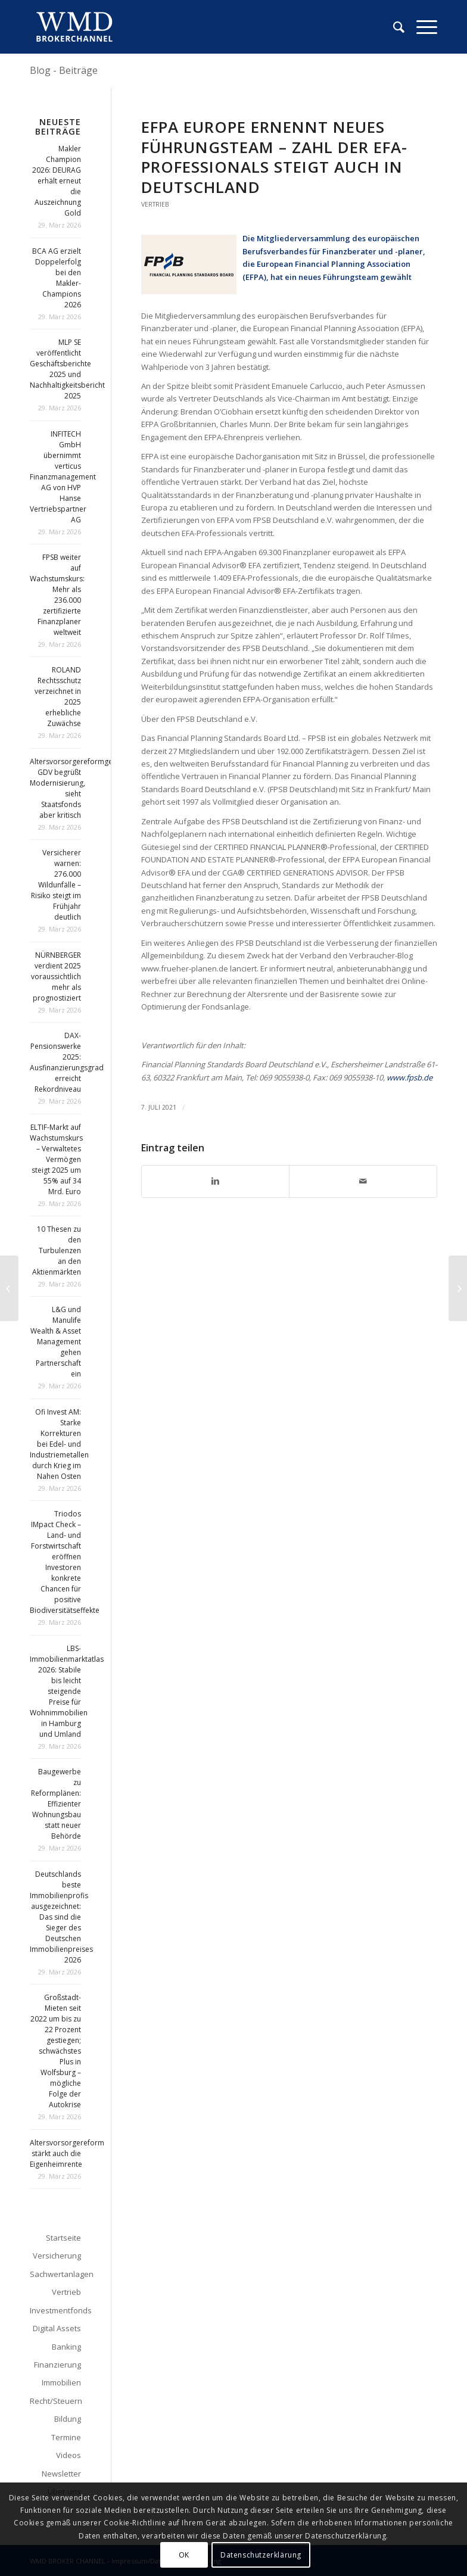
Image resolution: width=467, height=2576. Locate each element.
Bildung (67, 2418)
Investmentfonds (55, 2310)
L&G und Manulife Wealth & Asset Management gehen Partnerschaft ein (55, 1341)
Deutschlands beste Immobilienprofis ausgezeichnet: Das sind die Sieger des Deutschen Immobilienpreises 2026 (61, 1917)
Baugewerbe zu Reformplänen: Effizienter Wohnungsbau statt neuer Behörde (56, 1804)
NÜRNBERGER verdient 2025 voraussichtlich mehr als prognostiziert (56, 976)
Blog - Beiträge (64, 70)
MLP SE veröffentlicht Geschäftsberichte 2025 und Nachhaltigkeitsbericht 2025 (67, 369)
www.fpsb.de (409, 1077)
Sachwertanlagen (55, 2274)
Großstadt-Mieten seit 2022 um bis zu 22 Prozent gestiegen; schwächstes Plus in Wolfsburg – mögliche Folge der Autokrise (55, 2051)
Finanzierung (57, 2364)
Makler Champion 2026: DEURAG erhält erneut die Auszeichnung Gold (56, 181)
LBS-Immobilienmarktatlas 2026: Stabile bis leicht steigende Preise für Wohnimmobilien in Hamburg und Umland (67, 1691)
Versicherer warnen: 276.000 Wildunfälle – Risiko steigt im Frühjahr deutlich (56, 885)
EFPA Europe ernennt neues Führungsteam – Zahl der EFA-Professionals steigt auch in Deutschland (274, 157)
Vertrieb (155, 204)
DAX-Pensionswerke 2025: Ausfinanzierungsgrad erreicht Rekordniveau (67, 1062)
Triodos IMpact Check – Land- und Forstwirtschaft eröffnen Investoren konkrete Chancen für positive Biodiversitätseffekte (64, 1562)
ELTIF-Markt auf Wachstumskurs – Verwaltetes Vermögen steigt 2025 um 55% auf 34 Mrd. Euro (56, 1159)
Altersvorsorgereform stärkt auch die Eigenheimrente (67, 2153)
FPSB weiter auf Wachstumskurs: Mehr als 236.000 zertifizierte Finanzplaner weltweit (57, 594)
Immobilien (61, 2382)
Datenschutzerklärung (260, 2555)
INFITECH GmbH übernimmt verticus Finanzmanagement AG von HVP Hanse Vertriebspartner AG (63, 477)
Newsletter (61, 2473)
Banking (66, 2346)
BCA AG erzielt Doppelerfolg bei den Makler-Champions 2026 (56, 278)
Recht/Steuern (55, 2401)
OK (184, 2555)
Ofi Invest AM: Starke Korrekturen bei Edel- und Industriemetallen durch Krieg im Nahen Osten (59, 1444)
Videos (68, 2455)
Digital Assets (57, 2328)
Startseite (63, 2237)
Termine (66, 2437)
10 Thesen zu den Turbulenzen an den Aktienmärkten (56, 1250)
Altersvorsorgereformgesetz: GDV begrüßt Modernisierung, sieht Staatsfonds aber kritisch (79, 788)
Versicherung (57, 2255)
